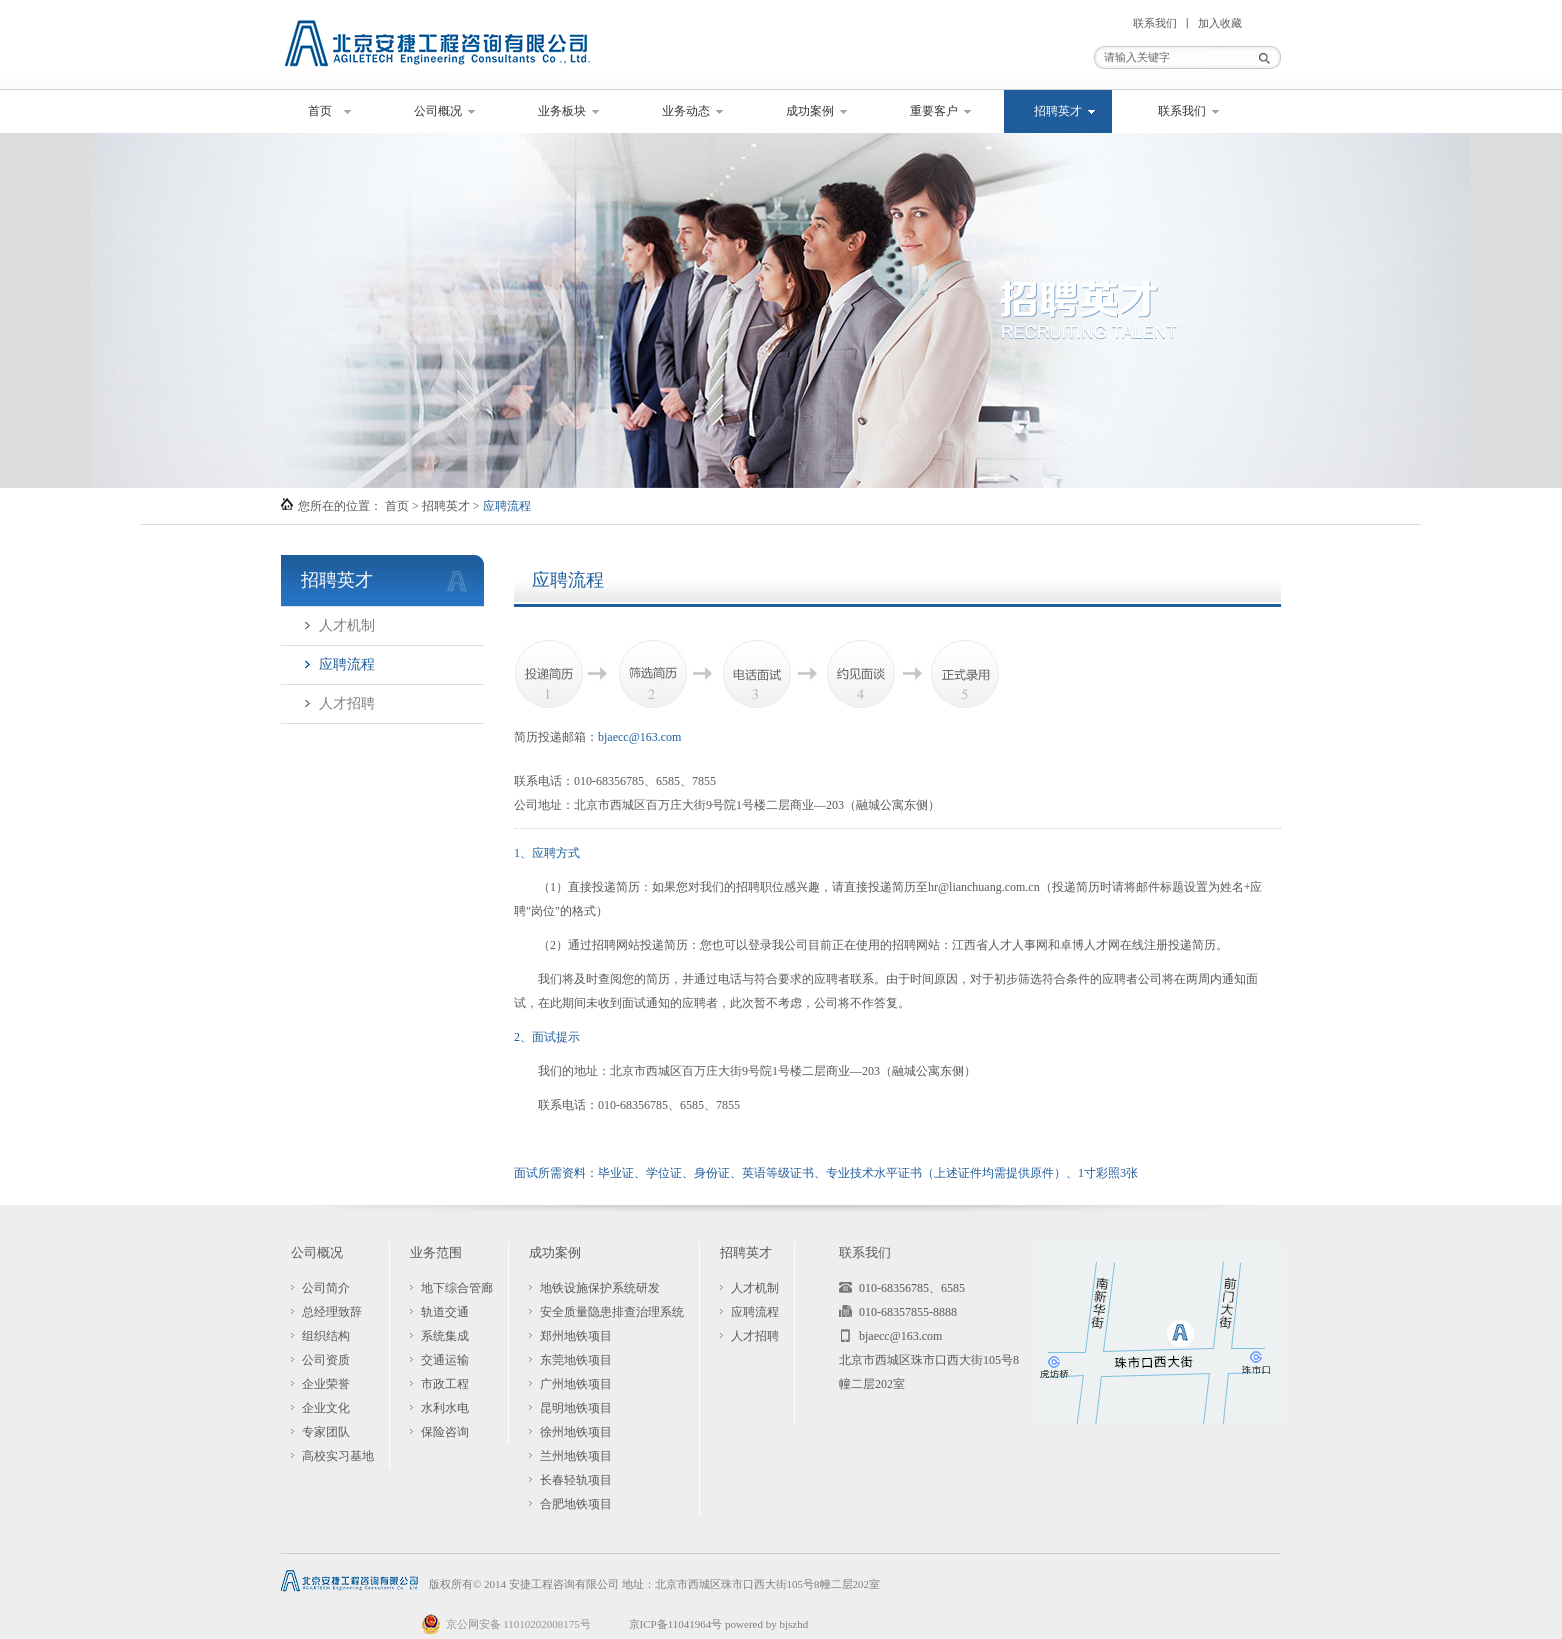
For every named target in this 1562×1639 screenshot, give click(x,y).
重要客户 (934, 111)
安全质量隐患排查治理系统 (612, 1312)
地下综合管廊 (457, 1288)
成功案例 (810, 111)
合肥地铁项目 (576, 1504)
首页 (320, 111)
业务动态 (686, 111)
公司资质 (326, 1360)
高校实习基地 (338, 1456)
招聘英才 (1058, 111)
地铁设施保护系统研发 (600, 1288)
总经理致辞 (332, 1312)
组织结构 (326, 1336)
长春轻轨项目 (576, 1480)
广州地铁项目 (576, 1384)
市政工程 (445, 1384)
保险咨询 (445, 1432)
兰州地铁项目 (576, 1456)
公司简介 (326, 1288)
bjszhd (793, 1624)
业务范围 (436, 1252)
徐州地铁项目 (576, 1432)
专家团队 (326, 1432)
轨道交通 (445, 1312)
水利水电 (445, 1408)
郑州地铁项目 (576, 1336)
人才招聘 (347, 703)
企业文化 (326, 1408)
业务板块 (562, 111)
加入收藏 (1220, 23)
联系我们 (1155, 23)
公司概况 (438, 111)
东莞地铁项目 (576, 1360)
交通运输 (445, 1360)
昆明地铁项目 (576, 1408)
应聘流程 (347, 664)
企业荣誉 (326, 1384)
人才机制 (347, 625)
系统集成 (445, 1336)
